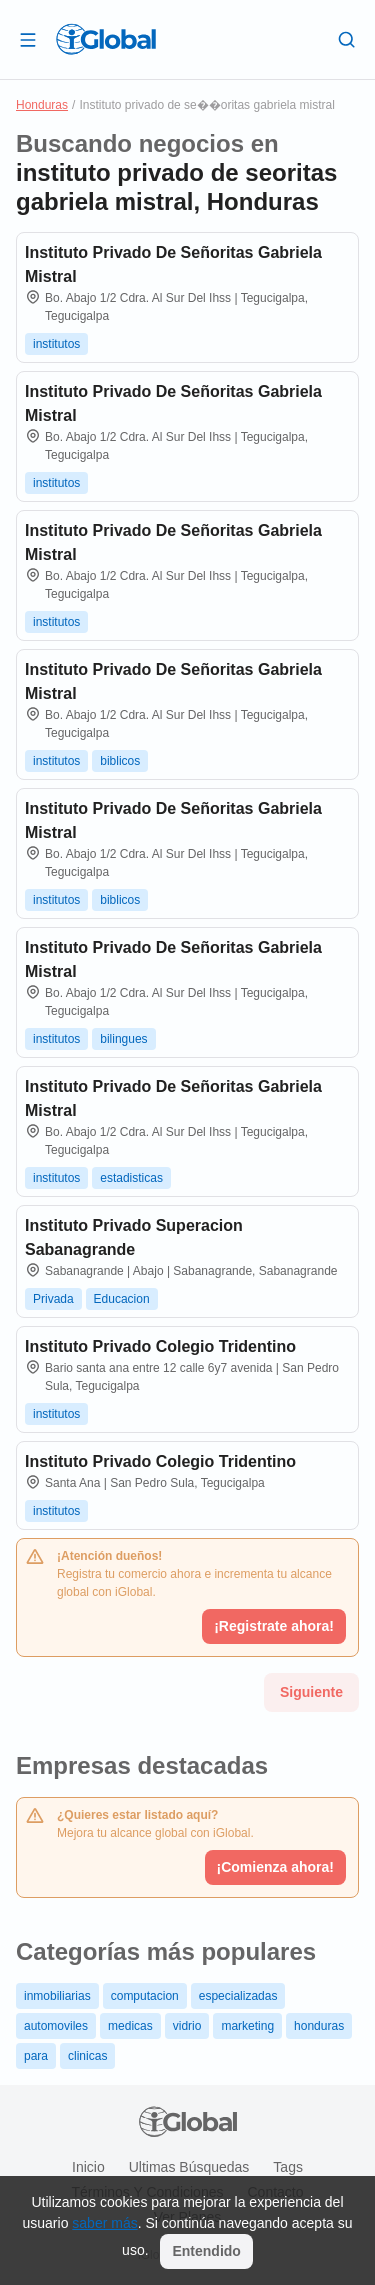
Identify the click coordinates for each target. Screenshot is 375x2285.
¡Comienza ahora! (275, 1867)
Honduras (42, 105)
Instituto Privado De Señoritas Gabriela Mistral (173, 264)
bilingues (123, 1039)
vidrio (187, 2026)
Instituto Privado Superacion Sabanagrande (134, 1237)
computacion (145, 1996)
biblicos (120, 761)
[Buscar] (347, 39)
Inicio (88, 2167)
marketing (247, 2026)
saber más (104, 2223)
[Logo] (106, 39)
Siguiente (311, 1692)
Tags (288, 2167)
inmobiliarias (57, 1996)
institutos (56, 344)
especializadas (238, 1996)
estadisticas (131, 1178)
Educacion (122, 1299)
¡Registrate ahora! (274, 1626)
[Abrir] (28, 39)
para (36, 2056)
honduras (319, 2026)
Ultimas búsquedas (189, 2167)
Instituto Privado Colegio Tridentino (160, 1346)
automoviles (56, 2026)
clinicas (87, 2056)
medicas (130, 2026)
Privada (53, 1299)
